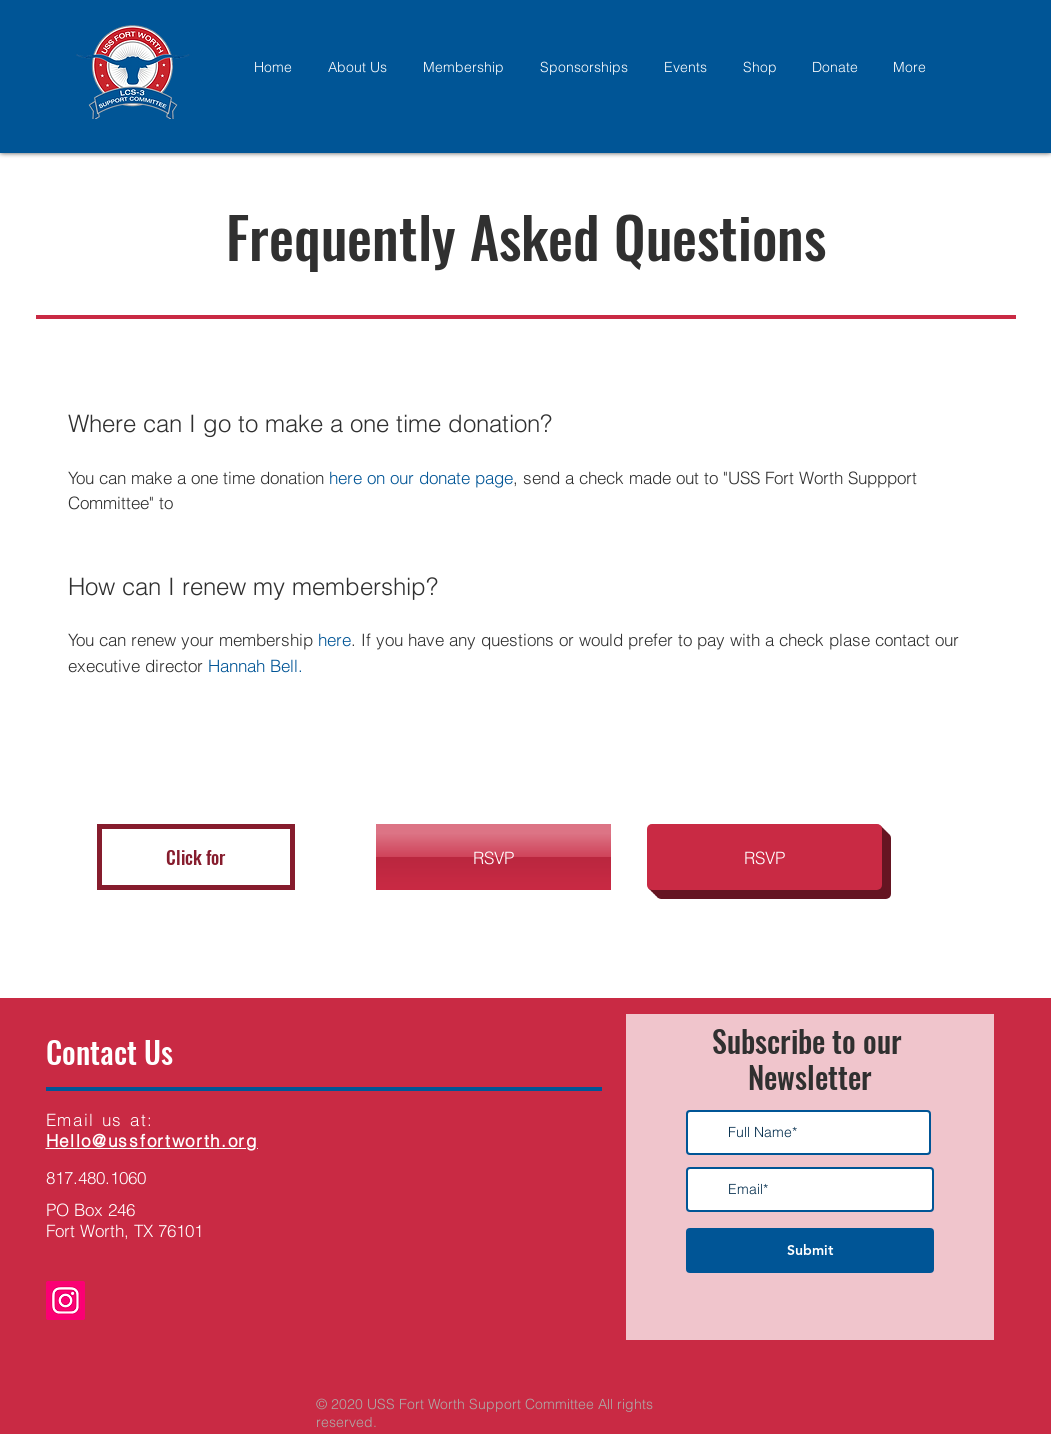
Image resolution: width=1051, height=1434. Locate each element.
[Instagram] (65, 1300)
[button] (196, 857)
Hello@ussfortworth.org (152, 1140)
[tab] (526, 558)
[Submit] (810, 1250)
